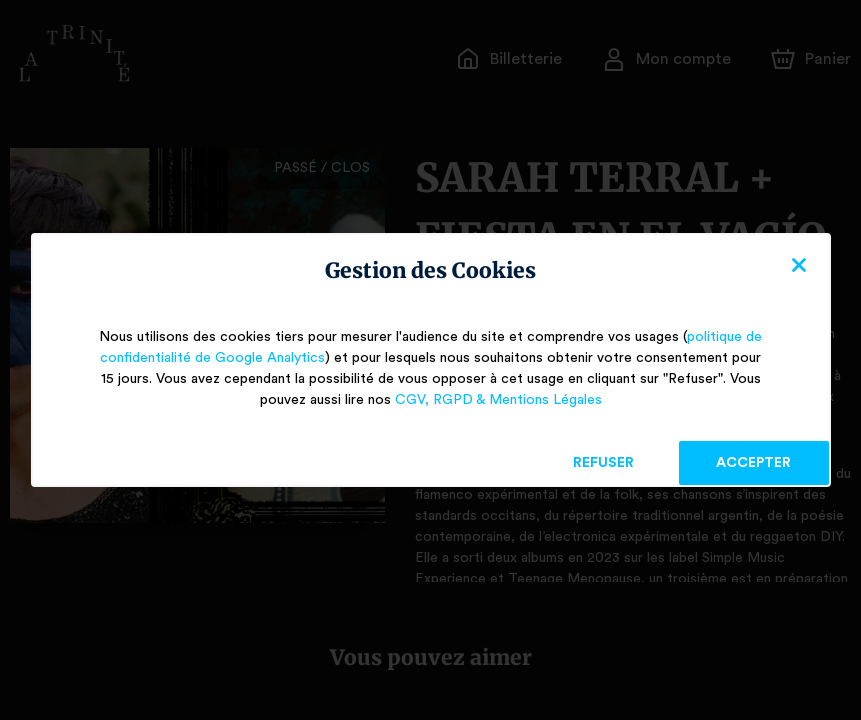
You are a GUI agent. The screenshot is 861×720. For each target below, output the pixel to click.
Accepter (753, 463)
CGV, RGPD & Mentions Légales (498, 400)
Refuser (603, 463)
